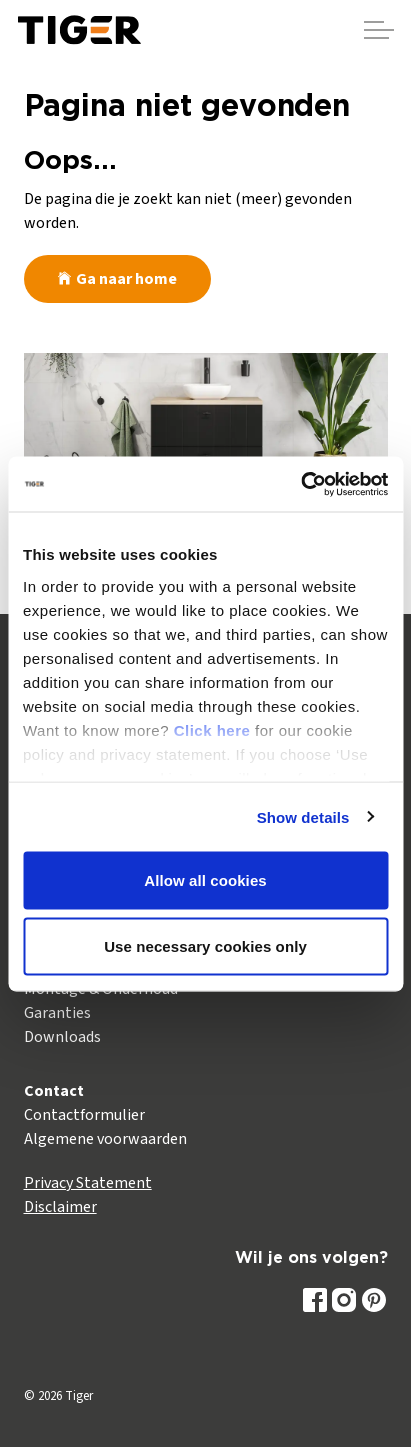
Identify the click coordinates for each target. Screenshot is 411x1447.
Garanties (57, 1013)
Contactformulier (84, 1115)
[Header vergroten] (379, 30)
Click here (212, 729)
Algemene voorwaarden (105, 1139)
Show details (303, 816)
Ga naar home (117, 279)
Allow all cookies (205, 880)
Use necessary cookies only (205, 945)
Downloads (62, 1037)
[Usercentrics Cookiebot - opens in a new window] (300, 484)
